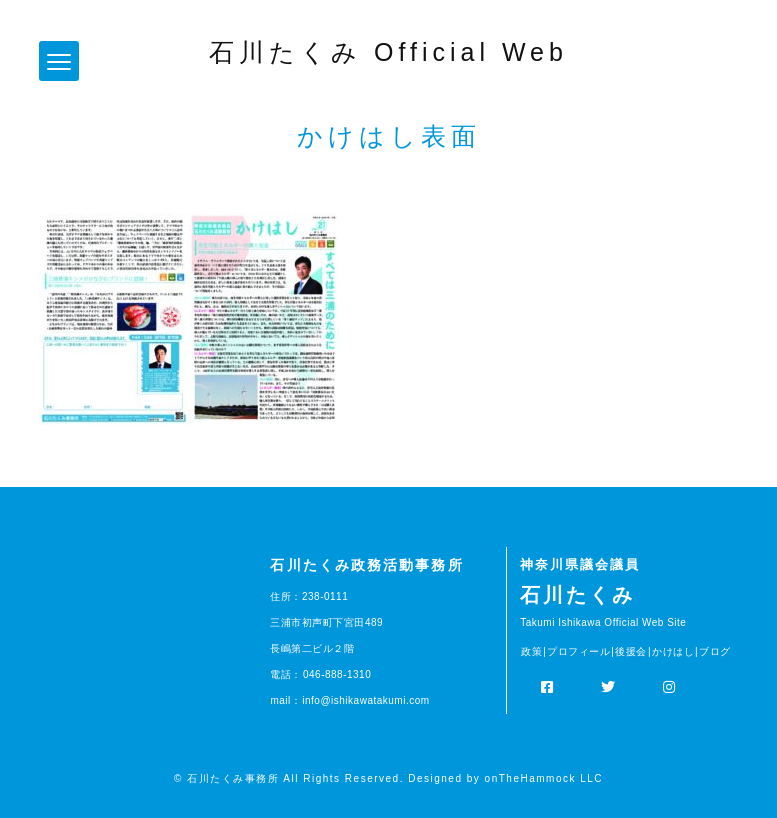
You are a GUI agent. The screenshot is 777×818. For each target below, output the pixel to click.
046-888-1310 (337, 674)
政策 (531, 651)
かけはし (673, 651)
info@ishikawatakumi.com (365, 700)
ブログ (715, 651)
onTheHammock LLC (544, 778)
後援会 (631, 651)
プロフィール (578, 651)
